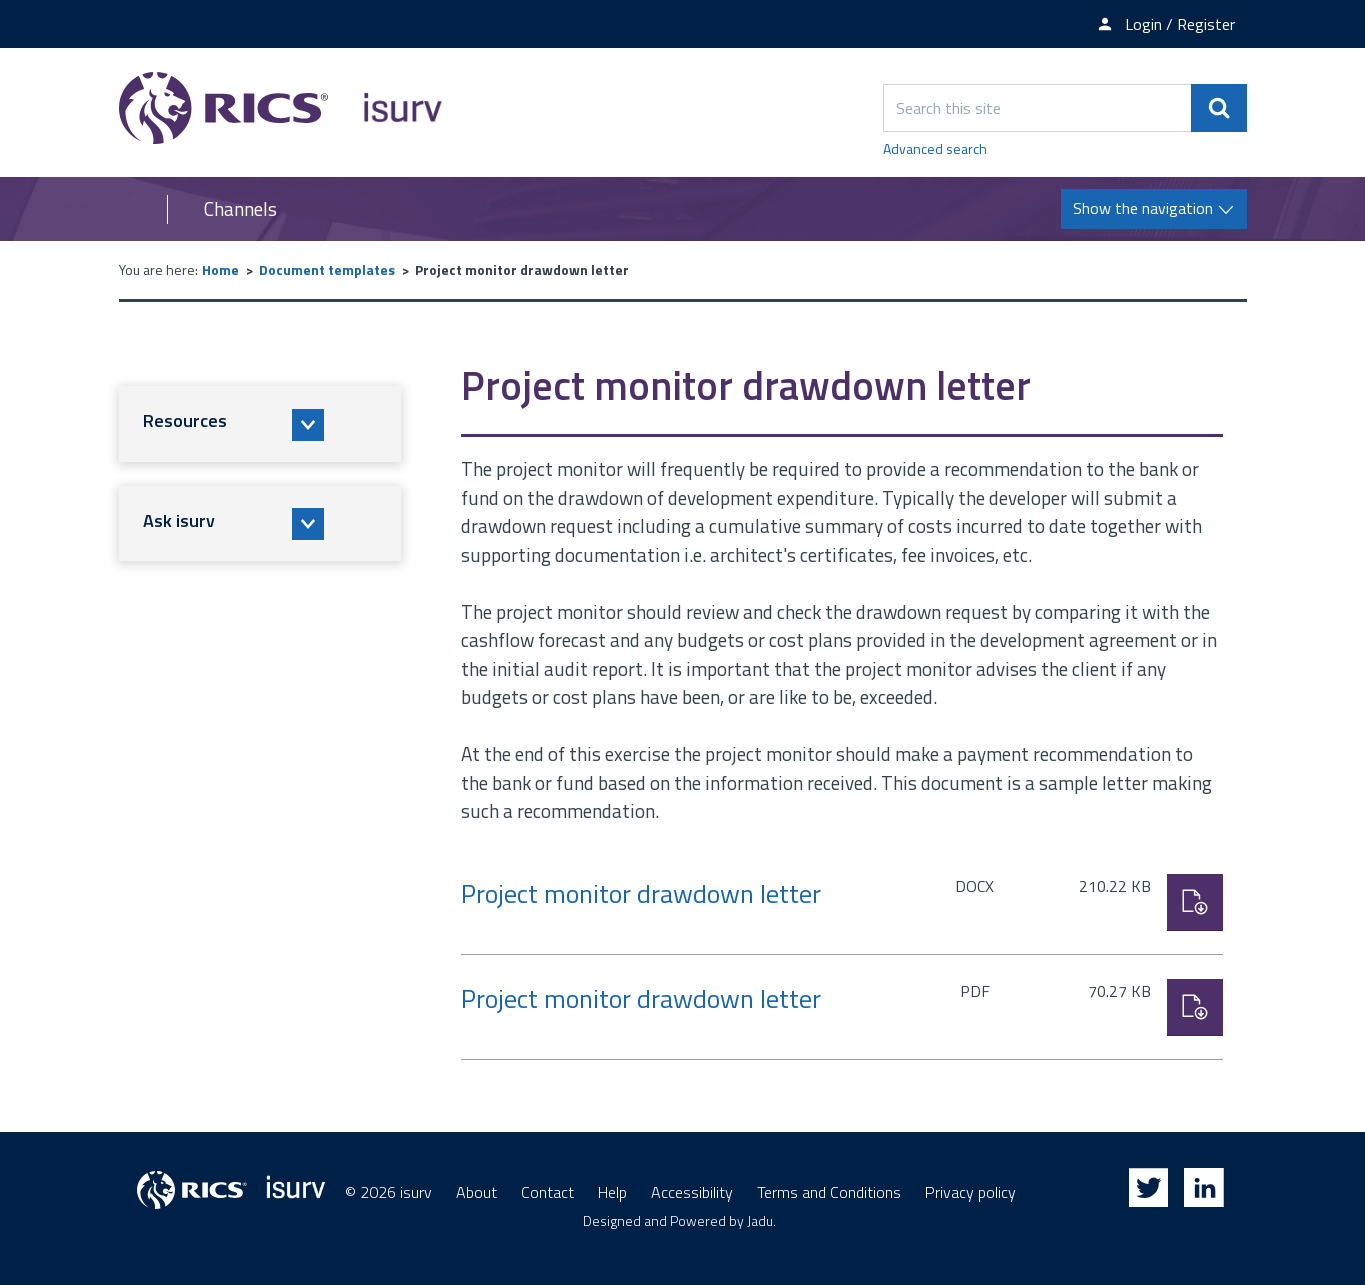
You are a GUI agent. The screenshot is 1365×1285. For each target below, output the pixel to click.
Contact (547, 1192)
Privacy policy (970, 1192)
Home (220, 269)
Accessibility (692, 1192)
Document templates (327, 269)
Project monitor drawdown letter (641, 893)
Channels (240, 209)
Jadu (760, 1220)
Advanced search (935, 148)
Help (612, 1192)
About (476, 1192)
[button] (260, 424)
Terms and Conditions (829, 1192)
